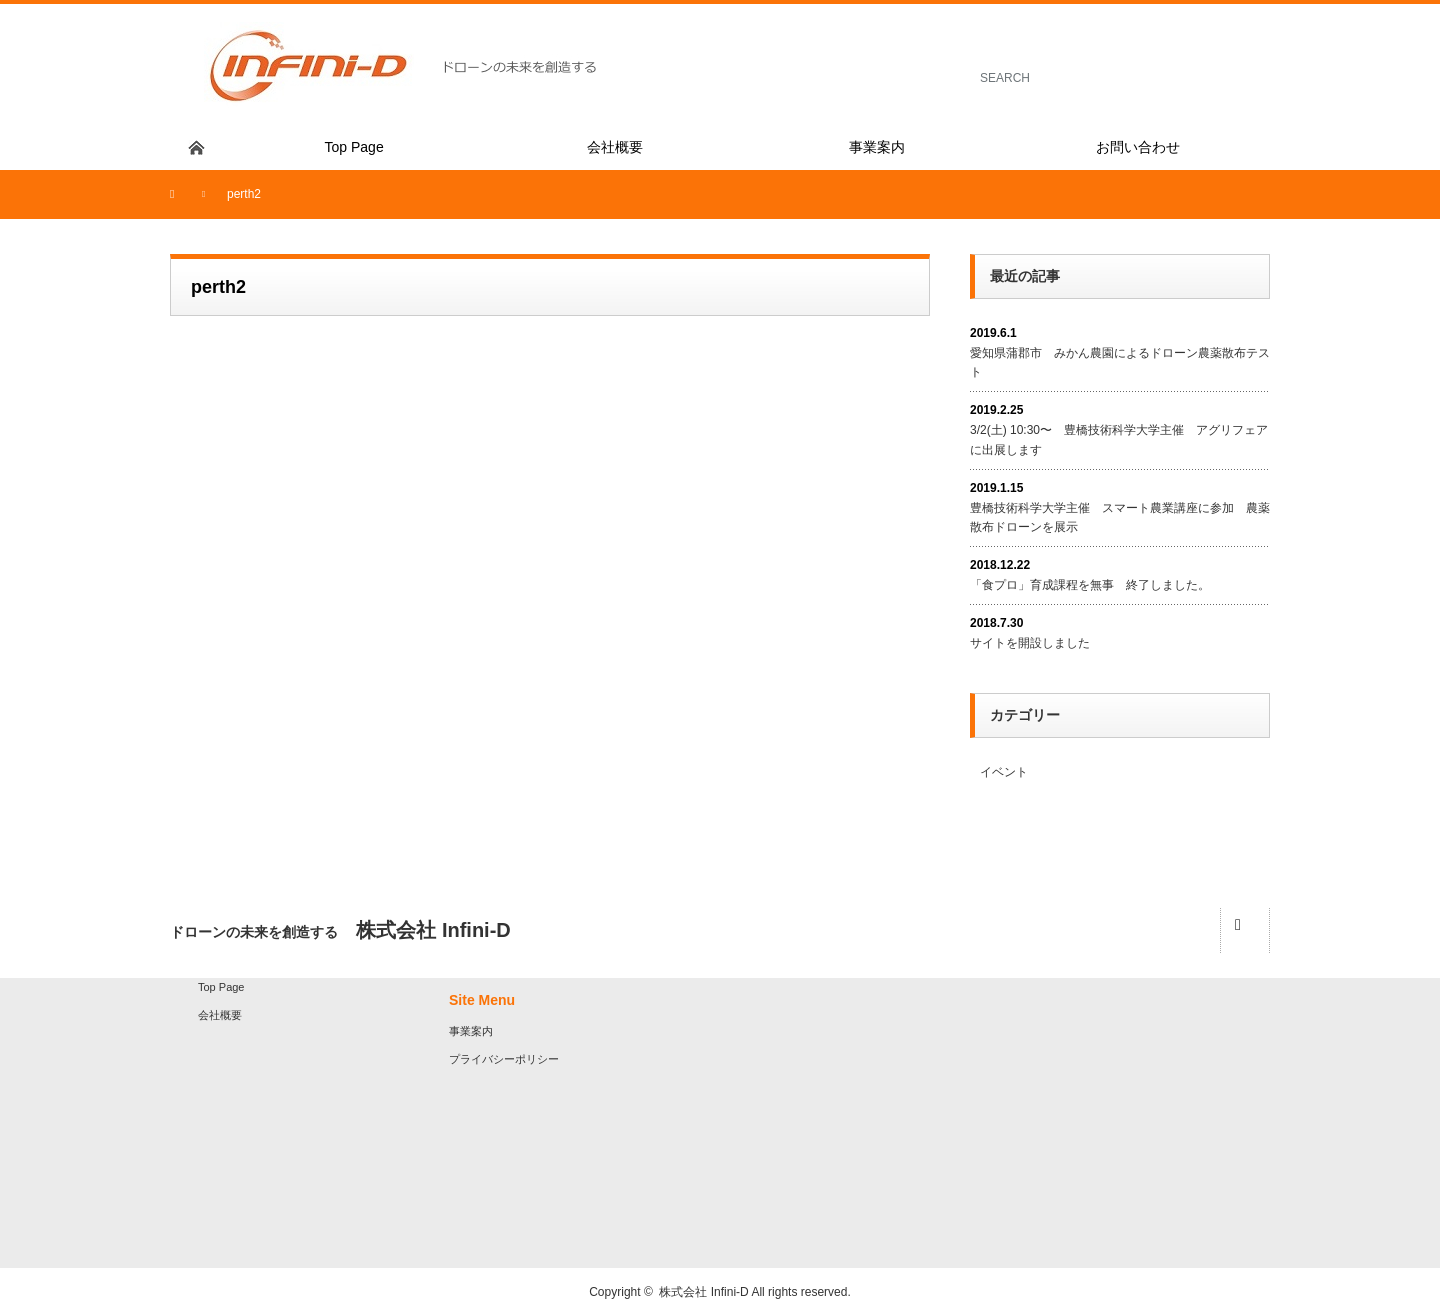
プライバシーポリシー (504, 1059)
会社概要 (220, 1015)
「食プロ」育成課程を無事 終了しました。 (1090, 585)
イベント (1004, 772)
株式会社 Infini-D (705, 1292)
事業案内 (471, 1031)
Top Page (221, 987)
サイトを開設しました (1030, 643)
